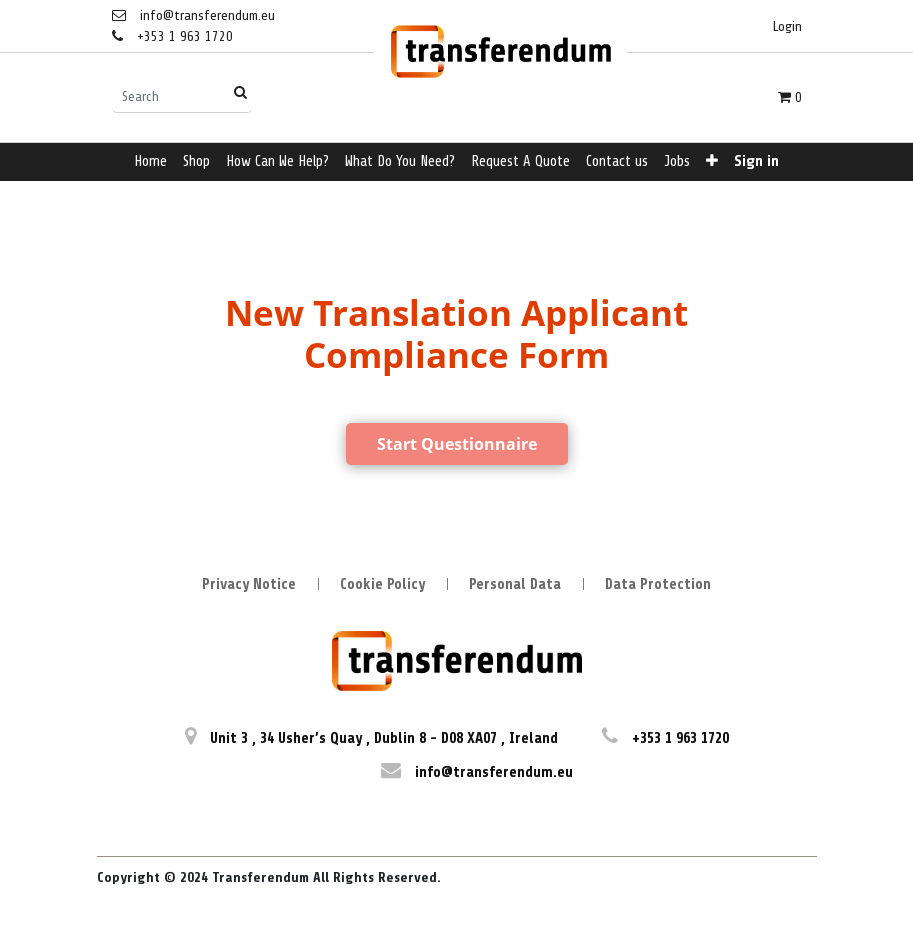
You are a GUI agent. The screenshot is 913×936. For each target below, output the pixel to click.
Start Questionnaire (457, 444)
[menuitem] (150, 162)
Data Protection (658, 584)
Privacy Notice (249, 584)
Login (787, 26)
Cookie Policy (382, 584)
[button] (712, 162)
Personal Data (515, 584)
